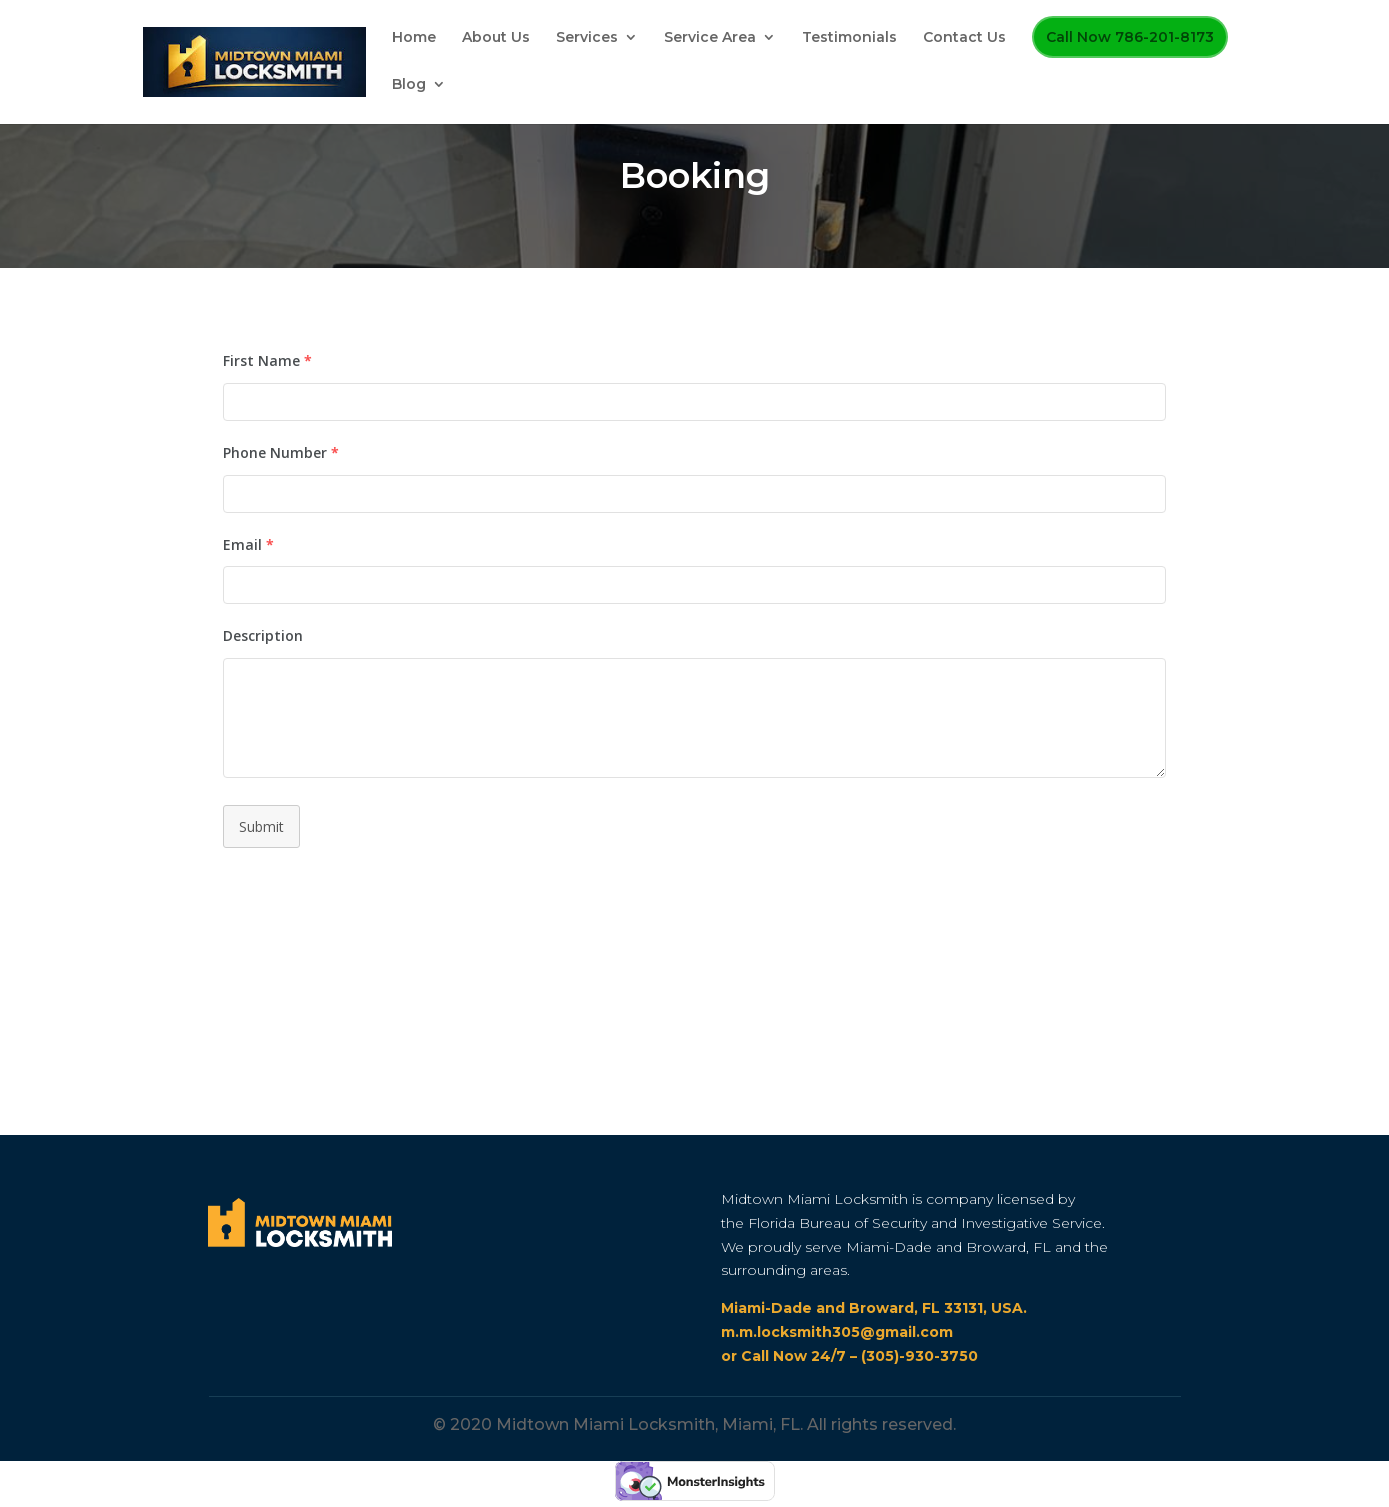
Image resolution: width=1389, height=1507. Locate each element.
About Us (496, 38)
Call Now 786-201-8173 (1130, 37)
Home (414, 38)
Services (587, 38)
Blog (409, 85)
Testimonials (849, 38)
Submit (261, 826)
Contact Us (964, 38)
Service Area (710, 38)
